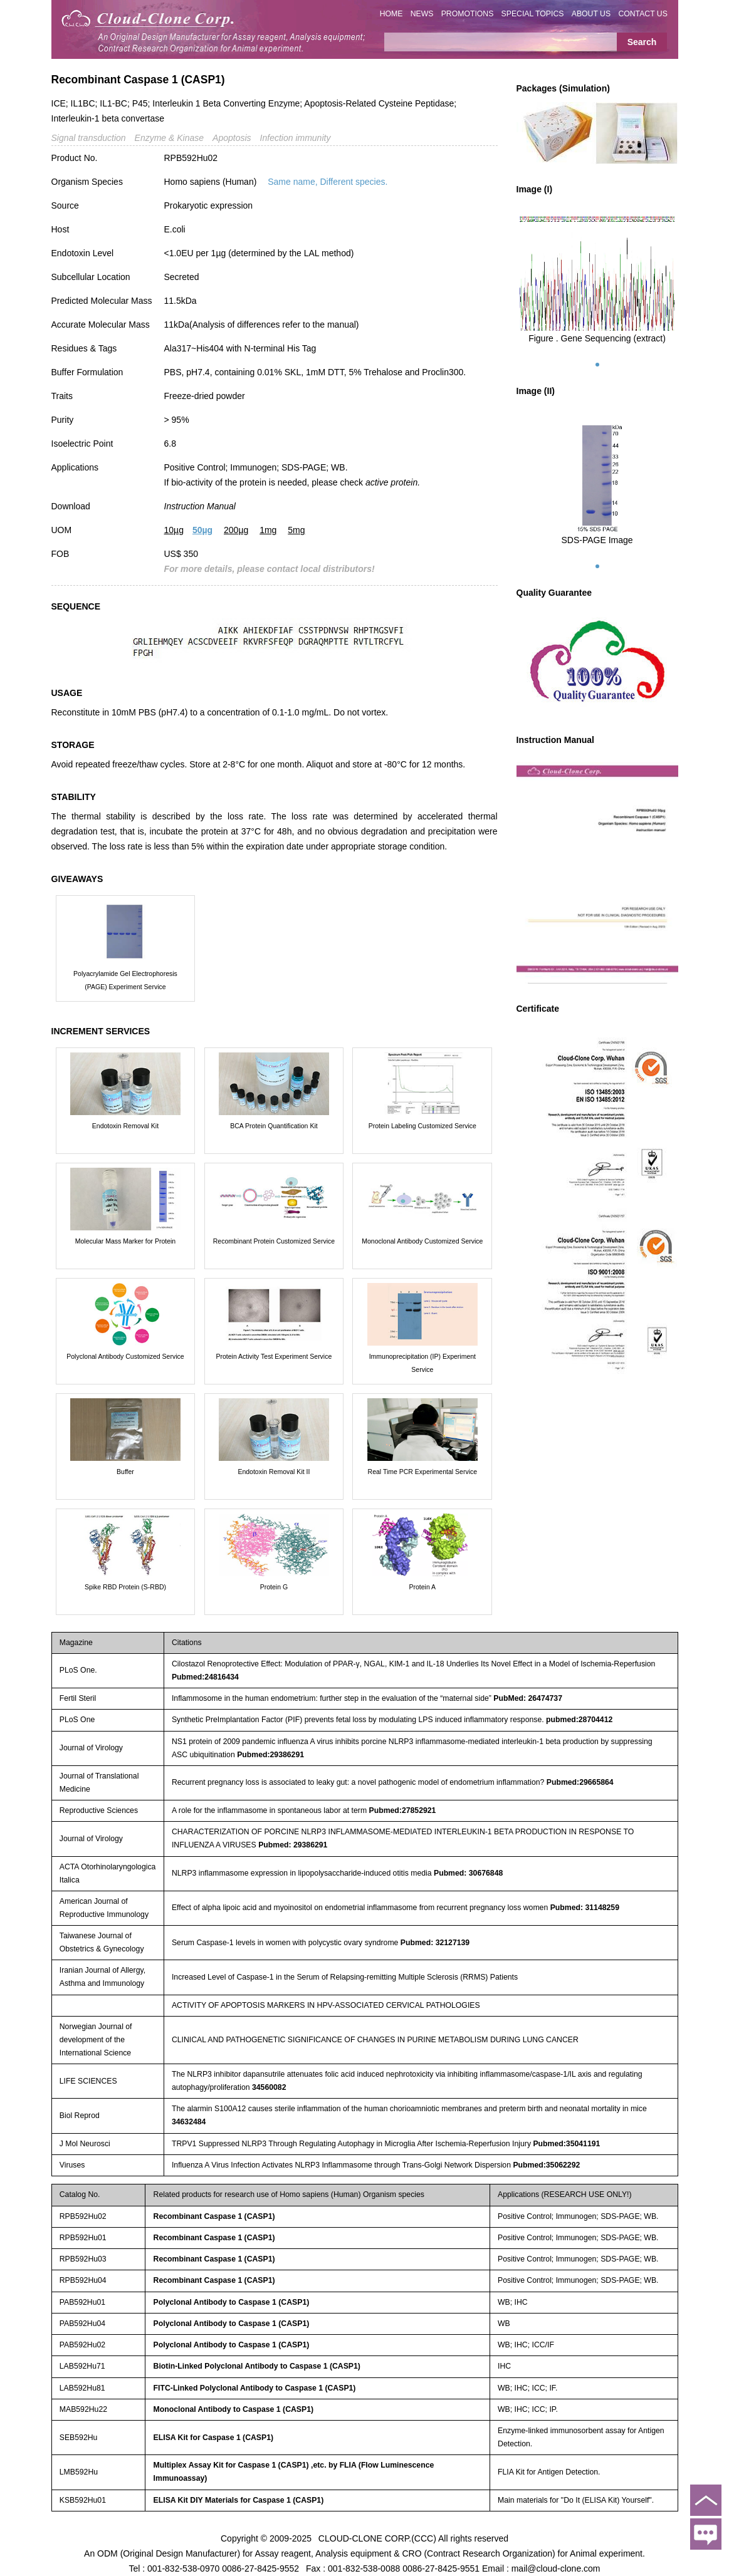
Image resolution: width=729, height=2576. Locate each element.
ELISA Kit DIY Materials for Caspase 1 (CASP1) (239, 2500)
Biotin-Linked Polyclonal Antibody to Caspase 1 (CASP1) (257, 2366)
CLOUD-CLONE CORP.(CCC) (377, 2538)
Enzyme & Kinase (169, 138)
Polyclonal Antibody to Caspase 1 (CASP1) (232, 2302)
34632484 (189, 2121)
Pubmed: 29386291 (292, 1845)
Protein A (422, 1587)
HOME (391, 13)
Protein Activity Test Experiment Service (274, 1356)
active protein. (392, 482)
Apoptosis (231, 138)
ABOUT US (591, 13)
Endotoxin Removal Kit (125, 1126)
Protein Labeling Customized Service (422, 1126)
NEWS (422, 13)
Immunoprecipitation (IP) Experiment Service (422, 1363)
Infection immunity (295, 138)
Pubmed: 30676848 (468, 1873)
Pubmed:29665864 (580, 1782)
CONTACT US (643, 13)
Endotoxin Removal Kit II (274, 1471)
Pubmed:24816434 (205, 1677)
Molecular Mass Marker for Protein (125, 1241)
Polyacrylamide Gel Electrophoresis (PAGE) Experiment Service (125, 980)
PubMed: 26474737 (527, 1698)
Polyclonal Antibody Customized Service (125, 1356)
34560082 (269, 2087)
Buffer (125, 1471)
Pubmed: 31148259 (584, 1907)
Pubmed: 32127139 (435, 1942)
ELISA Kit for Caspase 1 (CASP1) (214, 2437)
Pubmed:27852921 (402, 1810)
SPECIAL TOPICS (532, 13)
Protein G (274, 1587)
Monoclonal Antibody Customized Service (422, 1241)
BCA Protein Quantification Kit (274, 1126)
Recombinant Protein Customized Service (274, 1241)
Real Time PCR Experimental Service (422, 1471)
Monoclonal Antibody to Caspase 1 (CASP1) (233, 2409)
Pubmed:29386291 (270, 1754)
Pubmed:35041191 (566, 2143)
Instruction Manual (200, 506)
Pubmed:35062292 (546, 2165)
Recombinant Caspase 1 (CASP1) (214, 2216)
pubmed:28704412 (579, 1719)
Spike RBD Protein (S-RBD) (125, 1587)
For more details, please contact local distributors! (269, 569)
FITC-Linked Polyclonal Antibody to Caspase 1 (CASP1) (255, 2388)
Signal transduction (88, 138)
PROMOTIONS (467, 13)
